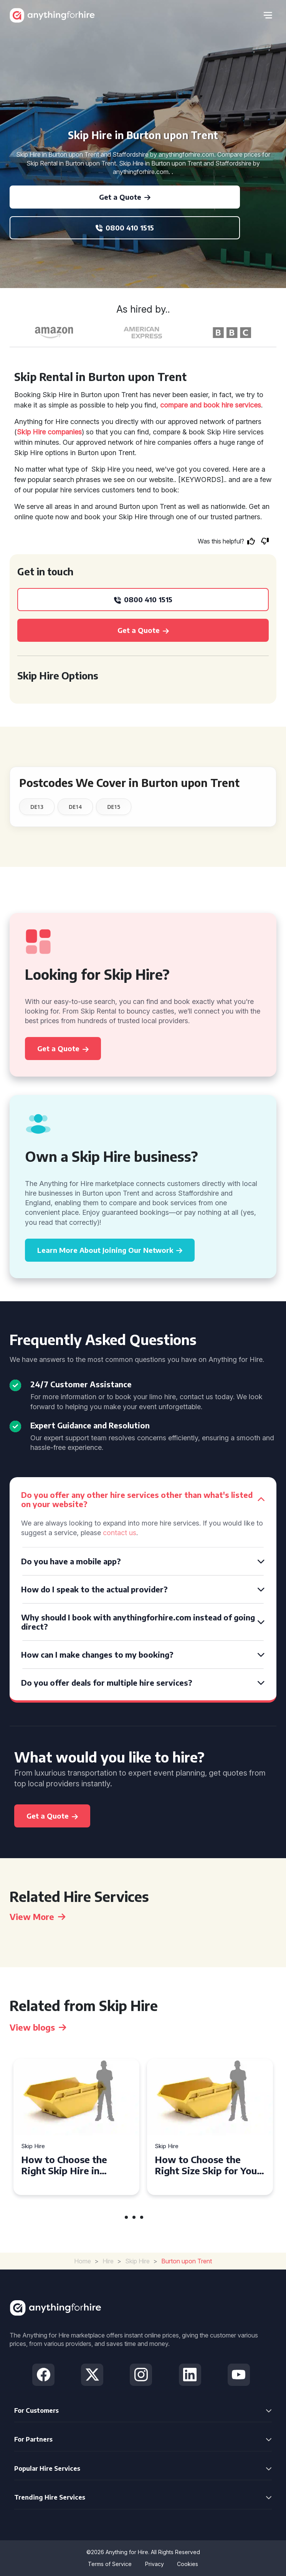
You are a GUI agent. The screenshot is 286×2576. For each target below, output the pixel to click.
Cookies (187, 2564)
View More (37, 1916)
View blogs (38, 2027)
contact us (119, 1533)
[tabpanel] (76, 2127)
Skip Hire (33, 2146)
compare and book (190, 405)
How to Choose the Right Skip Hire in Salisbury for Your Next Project (73, 2165)
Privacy (154, 2564)
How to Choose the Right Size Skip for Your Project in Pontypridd (208, 2165)
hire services (241, 405)
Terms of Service (110, 2564)
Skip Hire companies (49, 432)
